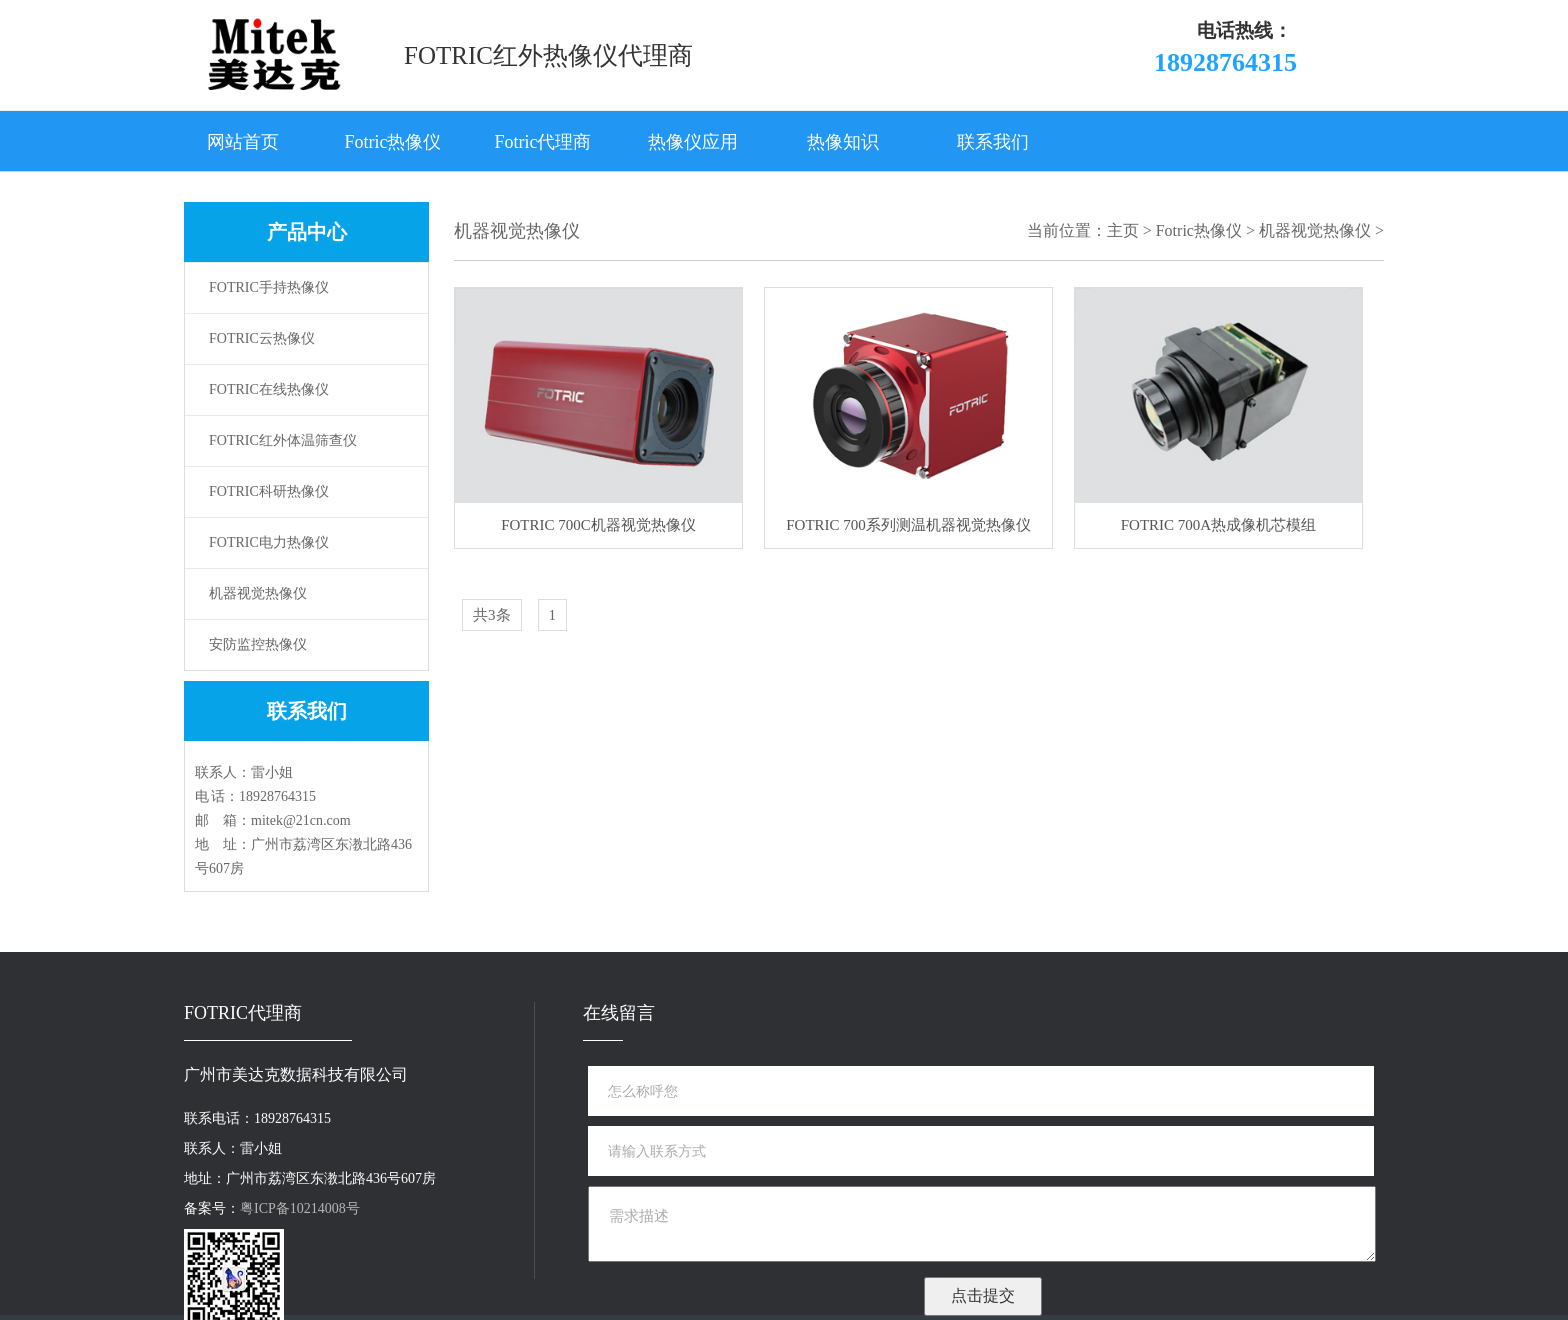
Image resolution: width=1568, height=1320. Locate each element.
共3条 (492, 615)
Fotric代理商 (543, 142)
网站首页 (243, 142)
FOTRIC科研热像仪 (269, 491)
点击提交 (983, 1295)
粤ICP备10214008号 (300, 1208)
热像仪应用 (693, 142)
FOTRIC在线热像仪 (269, 389)
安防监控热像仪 (258, 644)
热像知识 (843, 142)
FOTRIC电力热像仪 (269, 542)
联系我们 (993, 142)
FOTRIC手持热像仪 (269, 287)
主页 (1123, 230)
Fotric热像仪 (393, 142)
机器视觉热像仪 (258, 593)
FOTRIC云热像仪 (262, 338)
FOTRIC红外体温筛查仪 (283, 440)
